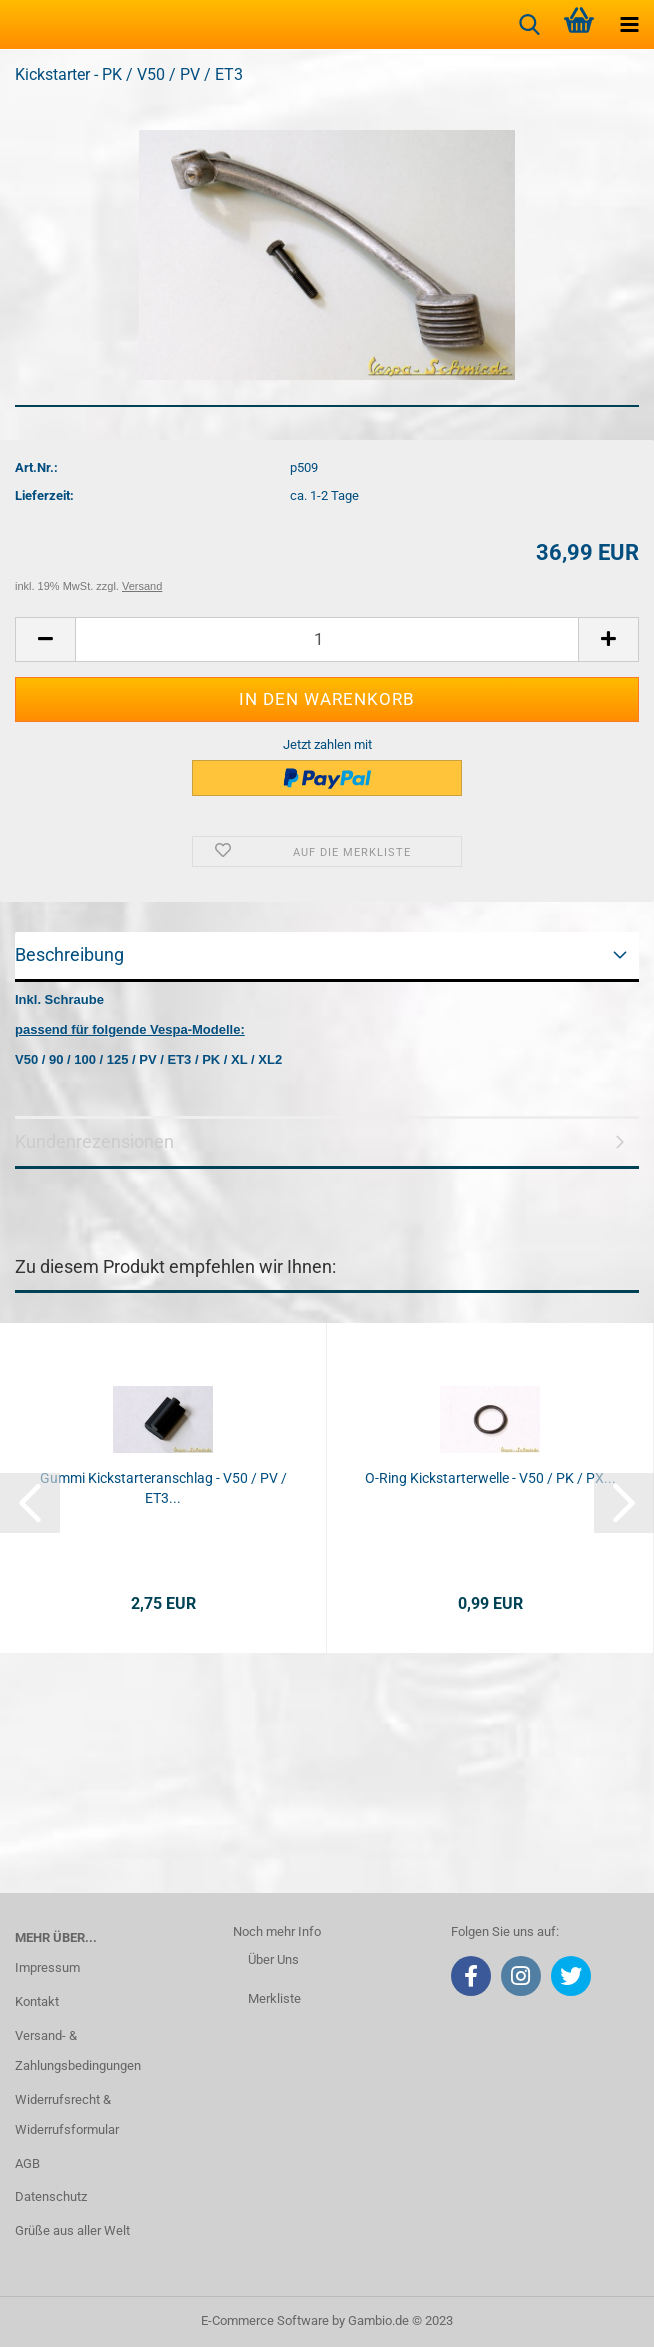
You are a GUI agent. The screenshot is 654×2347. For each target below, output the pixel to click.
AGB (27, 2163)
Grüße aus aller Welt (72, 2230)
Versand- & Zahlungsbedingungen (78, 2050)
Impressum (47, 1967)
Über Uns (273, 1959)
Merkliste (274, 1998)
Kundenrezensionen (94, 1141)
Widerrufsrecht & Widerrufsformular (67, 2114)
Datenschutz (51, 2196)
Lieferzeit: (44, 495)
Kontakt (37, 2001)
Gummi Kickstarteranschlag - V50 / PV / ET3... (163, 1488)
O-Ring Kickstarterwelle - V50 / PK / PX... (490, 1478)
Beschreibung (69, 954)
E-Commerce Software (265, 2320)
